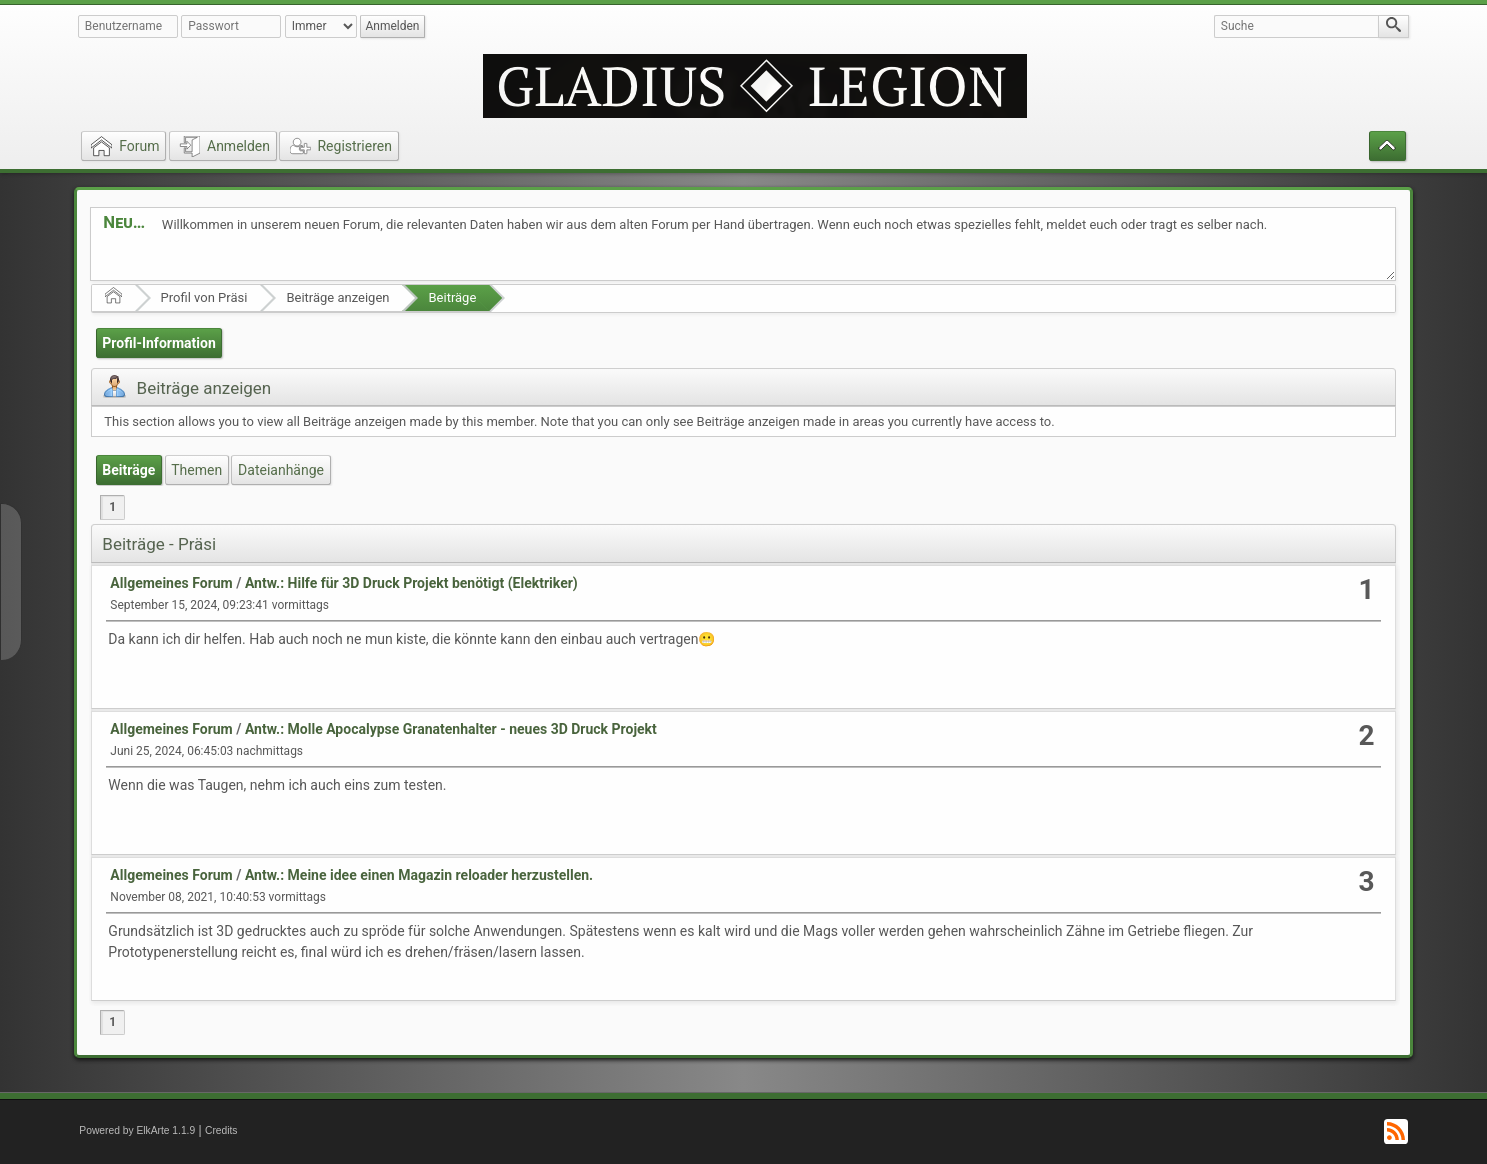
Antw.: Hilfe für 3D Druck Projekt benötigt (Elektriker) (411, 583)
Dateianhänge (281, 470)
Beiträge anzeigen (337, 297)
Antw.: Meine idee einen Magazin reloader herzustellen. (419, 875)
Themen (196, 470)
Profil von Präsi (204, 297)
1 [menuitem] (112, 507)
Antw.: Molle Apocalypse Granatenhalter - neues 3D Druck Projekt (451, 729)
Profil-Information (158, 343)
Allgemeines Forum (171, 583)
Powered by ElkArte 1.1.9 (137, 1130)
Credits (221, 1130)
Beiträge (452, 297)
